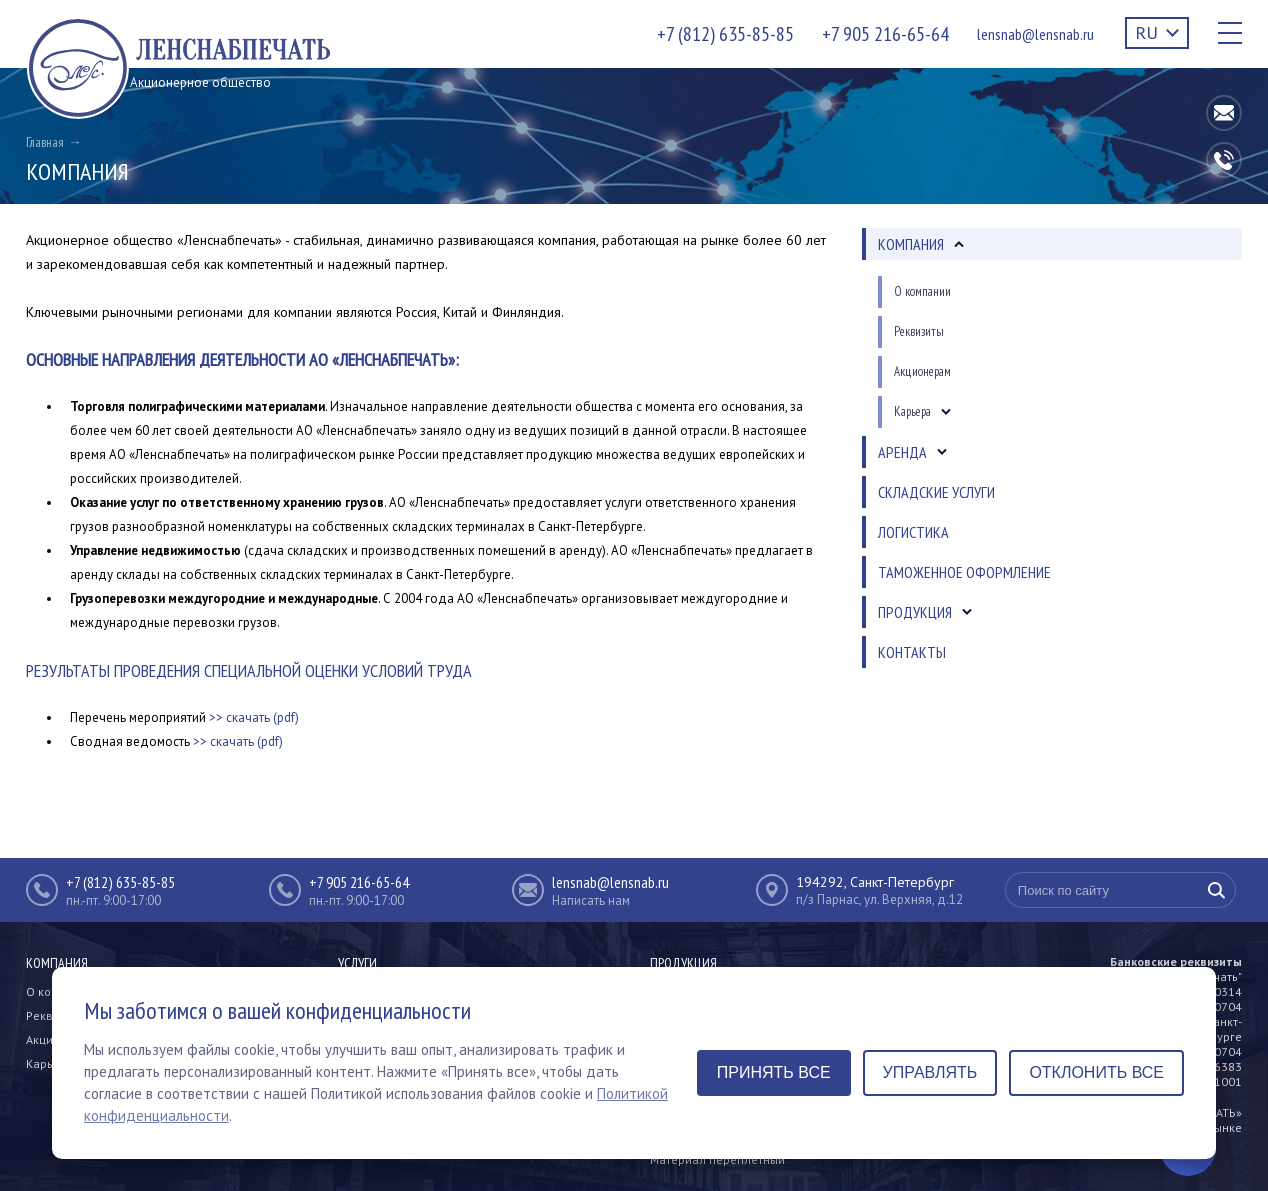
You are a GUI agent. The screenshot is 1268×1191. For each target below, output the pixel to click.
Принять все (774, 1072)
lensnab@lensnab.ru (1035, 34)
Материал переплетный (717, 1159)
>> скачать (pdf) (254, 717)
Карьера (50, 1063)
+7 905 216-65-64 (885, 34)
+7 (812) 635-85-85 (725, 34)
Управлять (930, 1072)
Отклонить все (1096, 1072)
